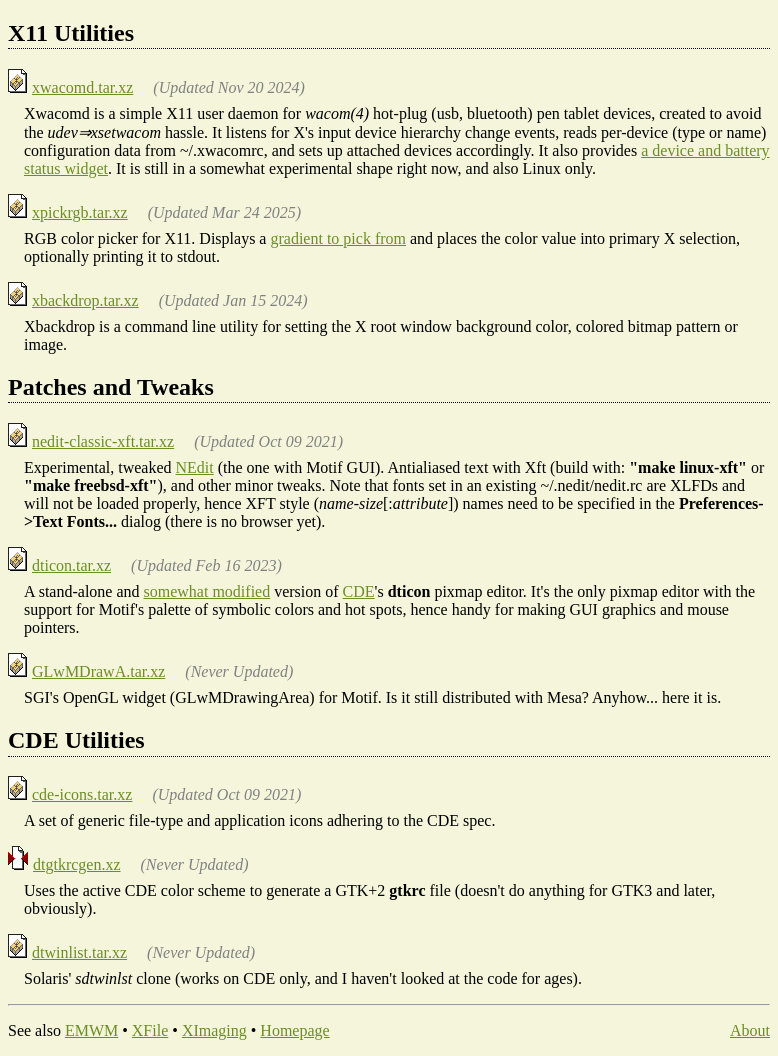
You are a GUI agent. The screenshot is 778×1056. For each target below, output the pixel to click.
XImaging (214, 1030)
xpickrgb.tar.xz (80, 212)
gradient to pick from (338, 238)
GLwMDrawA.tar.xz (98, 671)
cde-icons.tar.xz (82, 794)
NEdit (195, 467)
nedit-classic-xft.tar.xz (103, 441)
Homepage (294, 1030)
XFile (150, 1030)
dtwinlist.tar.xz (79, 952)
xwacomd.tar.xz (82, 87)
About (750, 1030)
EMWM (91, 1030)
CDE (359, 591)
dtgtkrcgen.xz (77, 864)
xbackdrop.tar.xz (85, 300)
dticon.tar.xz (71, 565)
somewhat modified (207, 591)
